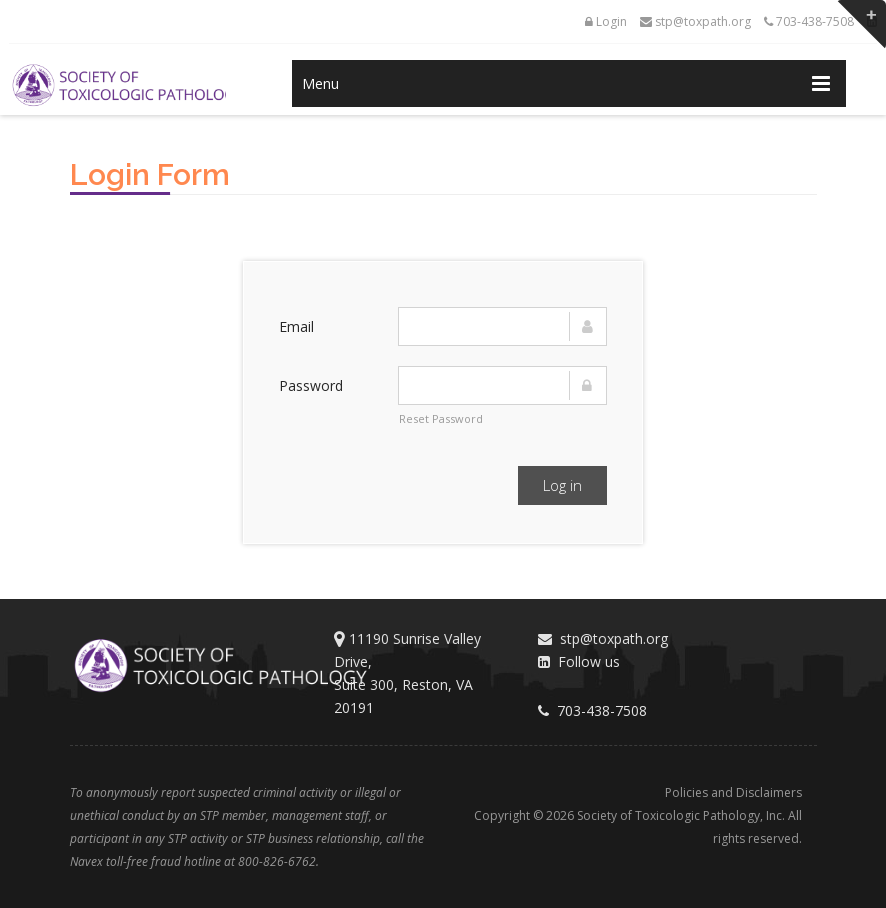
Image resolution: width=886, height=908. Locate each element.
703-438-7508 (809, 21)
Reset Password (441, 418)
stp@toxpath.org (695, 21)
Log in (562, 485)
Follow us (579, 661)
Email (296, 326)
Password (311, 385)
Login (606, 21)
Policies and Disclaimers (733, 792)
